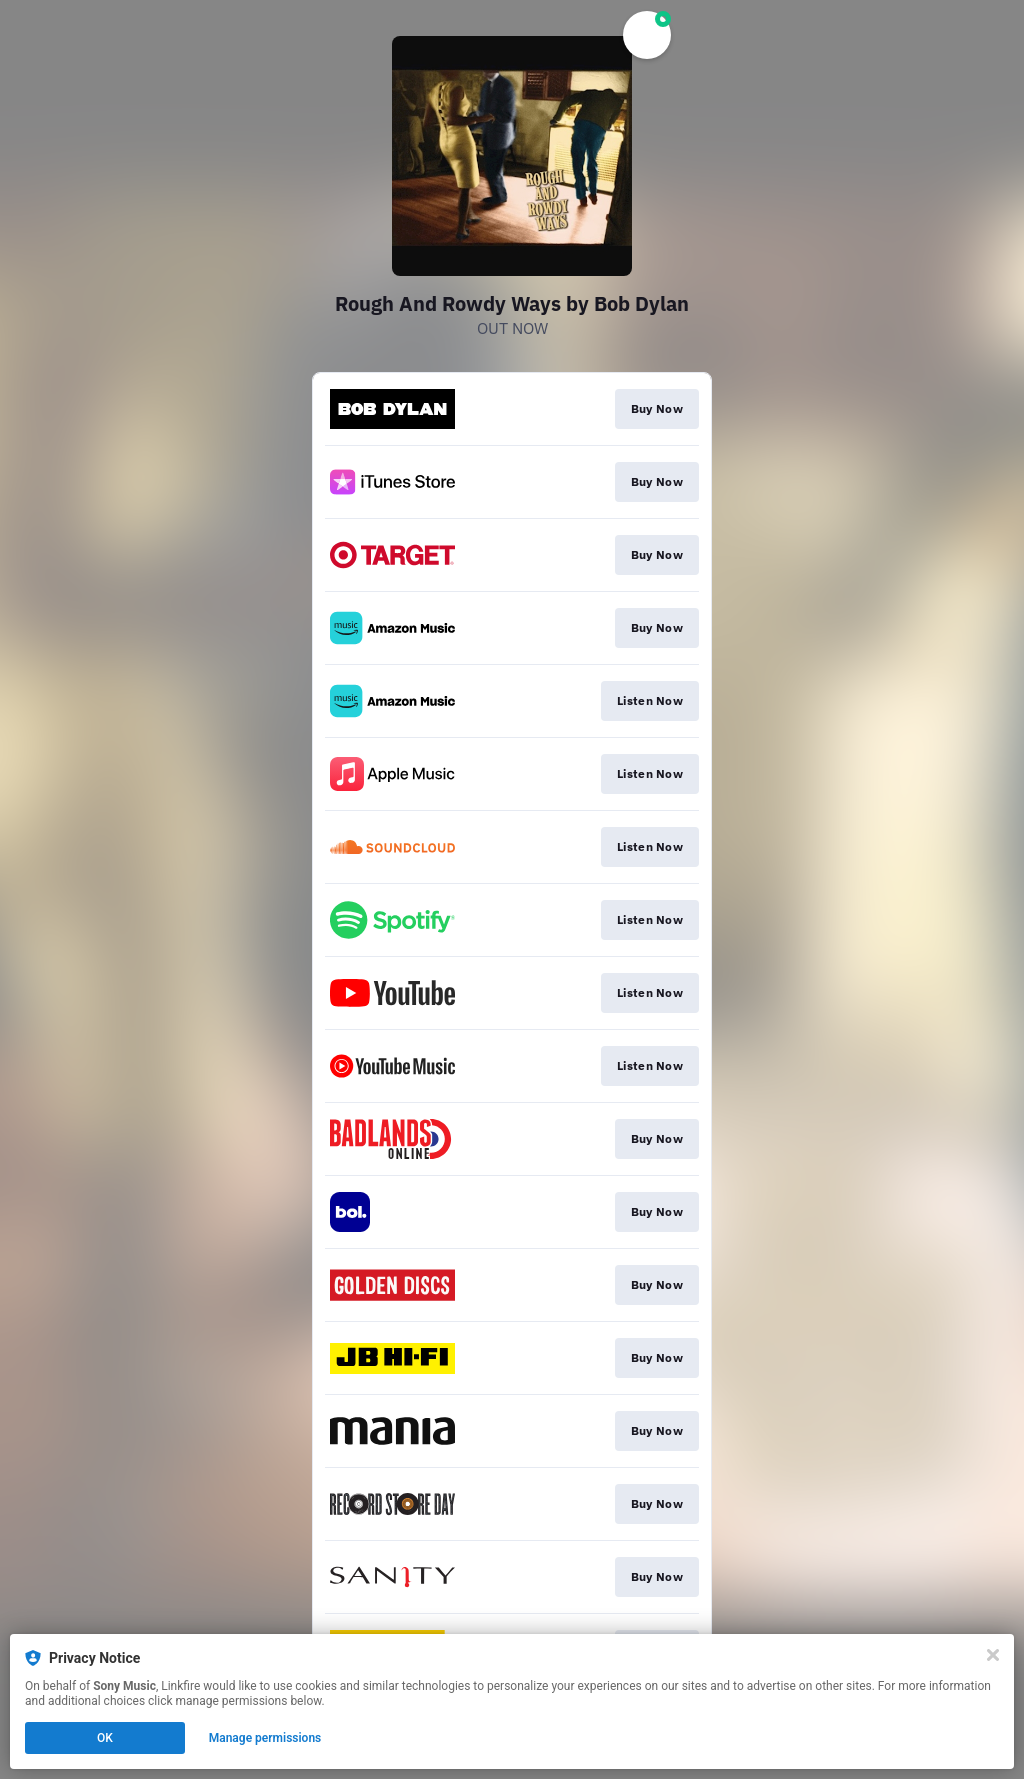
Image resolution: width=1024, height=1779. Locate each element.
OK (105, 1738)
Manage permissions (265, 1738)
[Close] (993, 1655)
